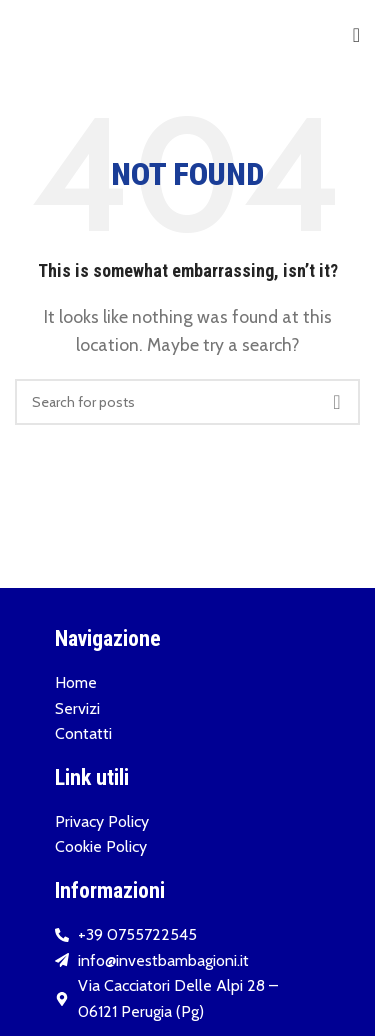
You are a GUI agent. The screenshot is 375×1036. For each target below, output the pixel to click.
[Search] (187, 402)
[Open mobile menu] (356, 35)
